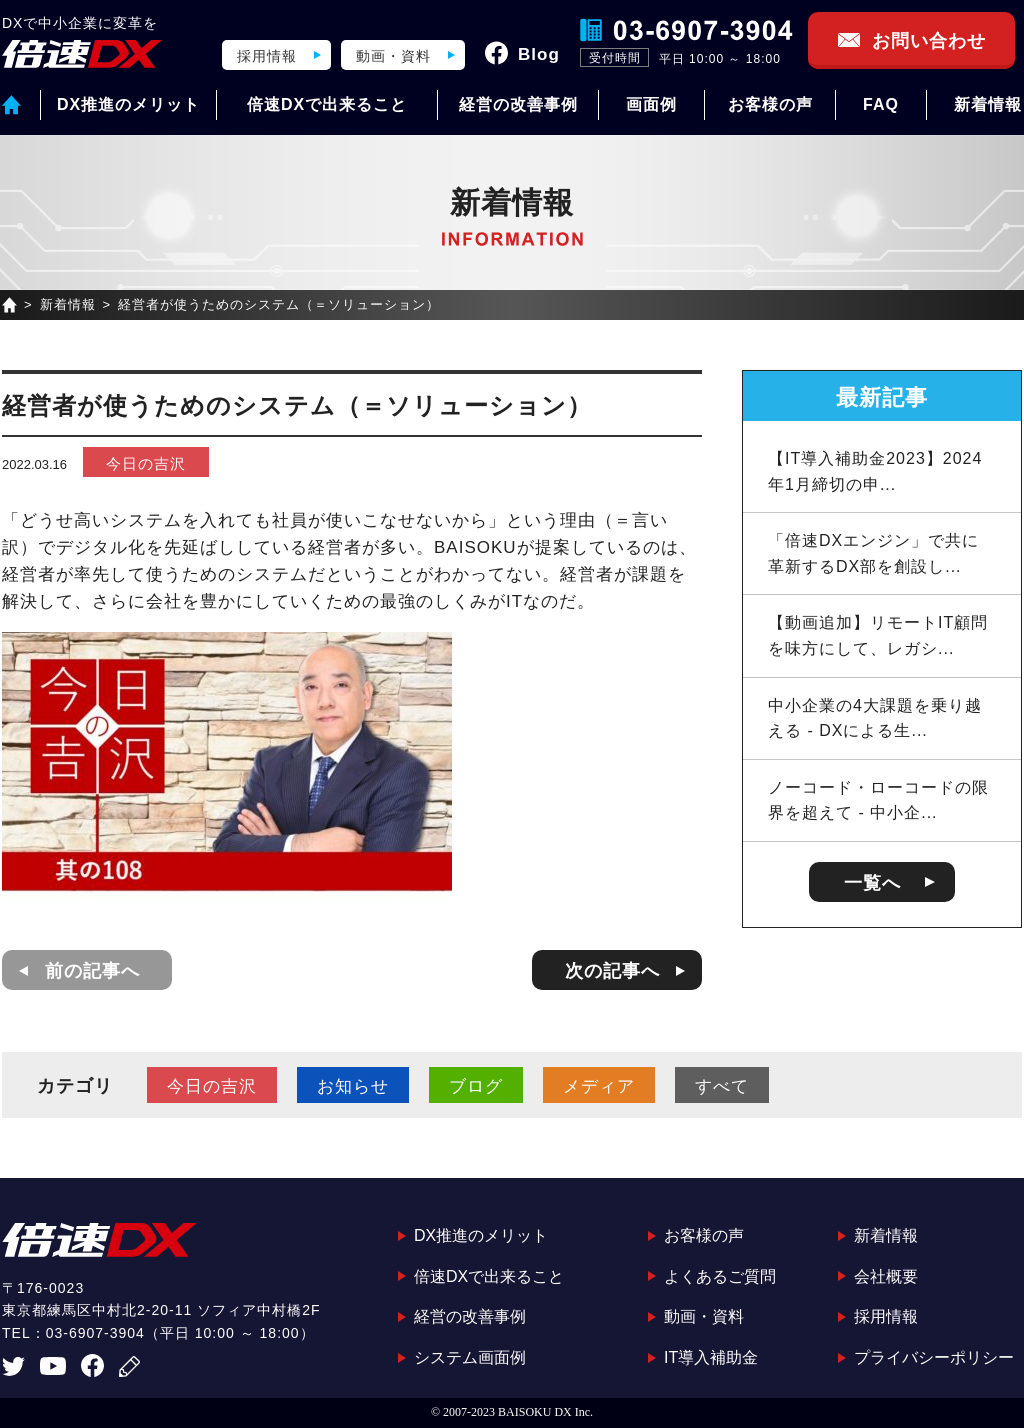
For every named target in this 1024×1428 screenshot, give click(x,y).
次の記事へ (612, 971)
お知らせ (353, 1086)
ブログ (476, 1086)
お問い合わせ (929, 41)
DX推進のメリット (128, 104)
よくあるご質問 (720, 1276)
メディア (599, 1086)
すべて (722, 1086)
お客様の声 (770, 104)
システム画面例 (470, 1357)
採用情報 (267, 56)
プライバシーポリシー (934, 1357)
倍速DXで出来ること (327, 104)
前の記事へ (92, 971)
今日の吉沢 (146, 463)
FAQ (881, 104)
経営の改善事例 (518, 104)
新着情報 (988, 104)
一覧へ (872, 883)
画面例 (651, 104)
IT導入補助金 (711, 1357)
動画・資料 (393, 56)
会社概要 (886, 1276)
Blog (539, 54)
